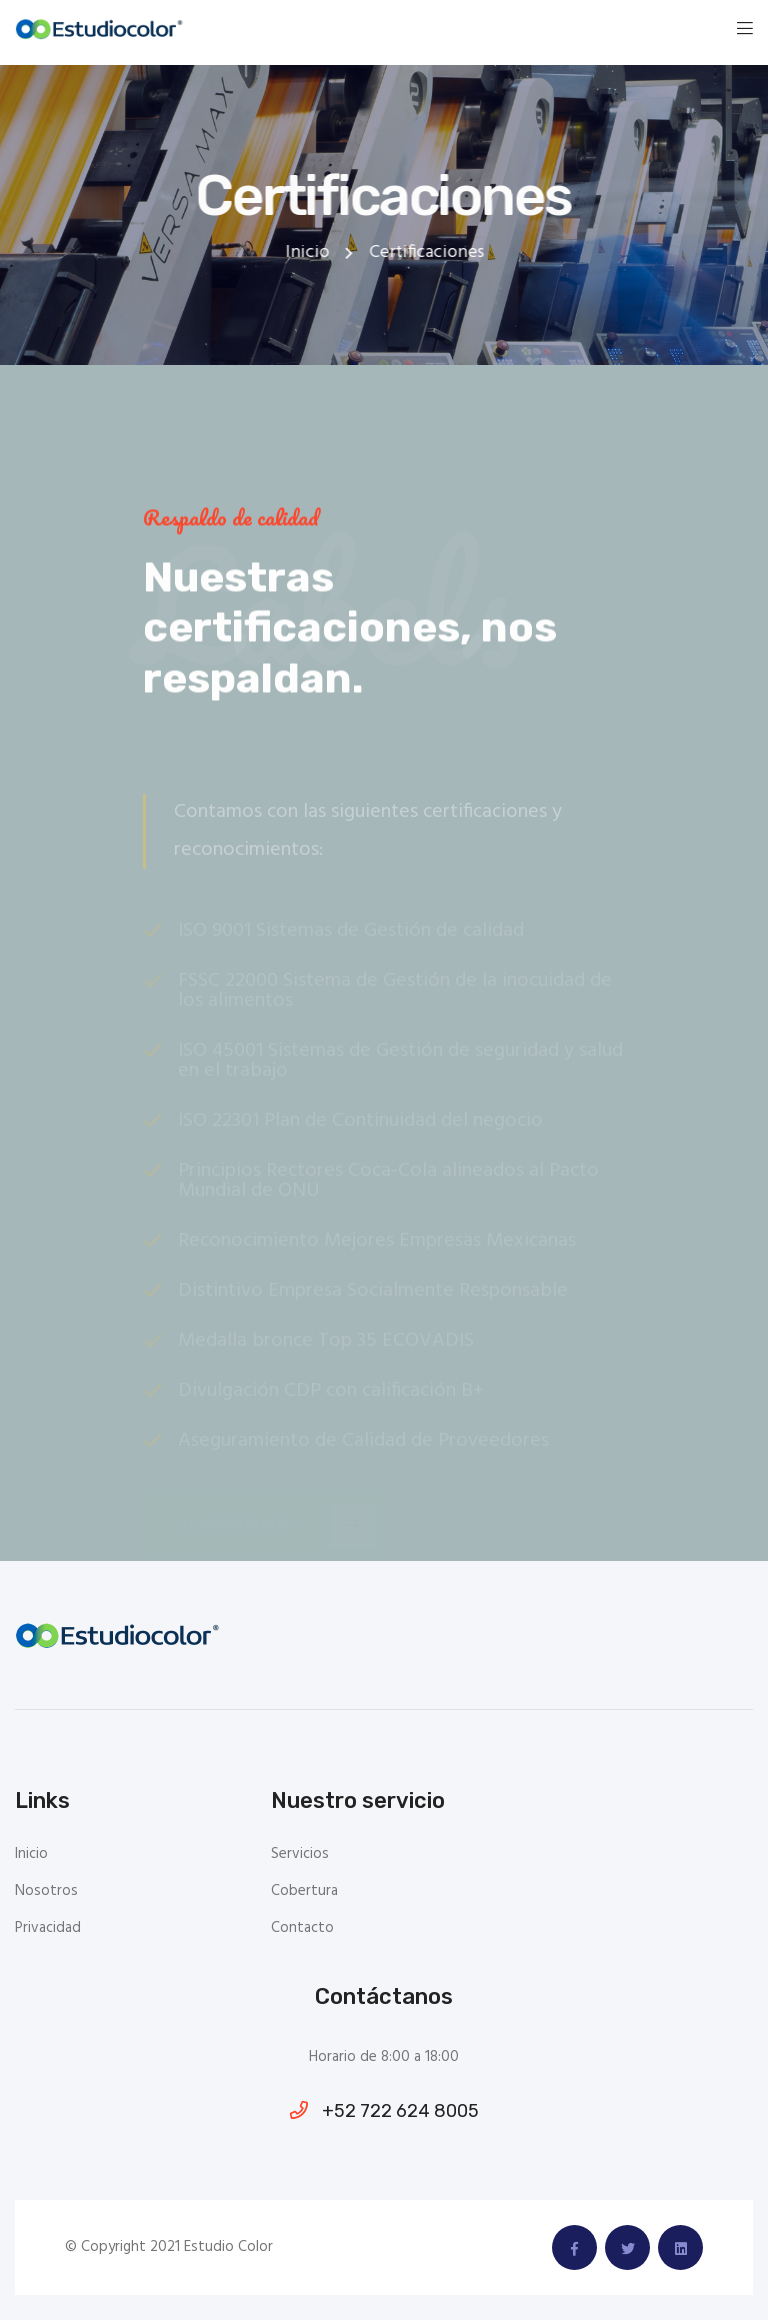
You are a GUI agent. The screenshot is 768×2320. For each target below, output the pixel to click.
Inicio (308, 253)
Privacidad (48, 1928)
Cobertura (304, 1891)
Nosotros (46, 1891)
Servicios (300, 1854)
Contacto (302, 1928)
